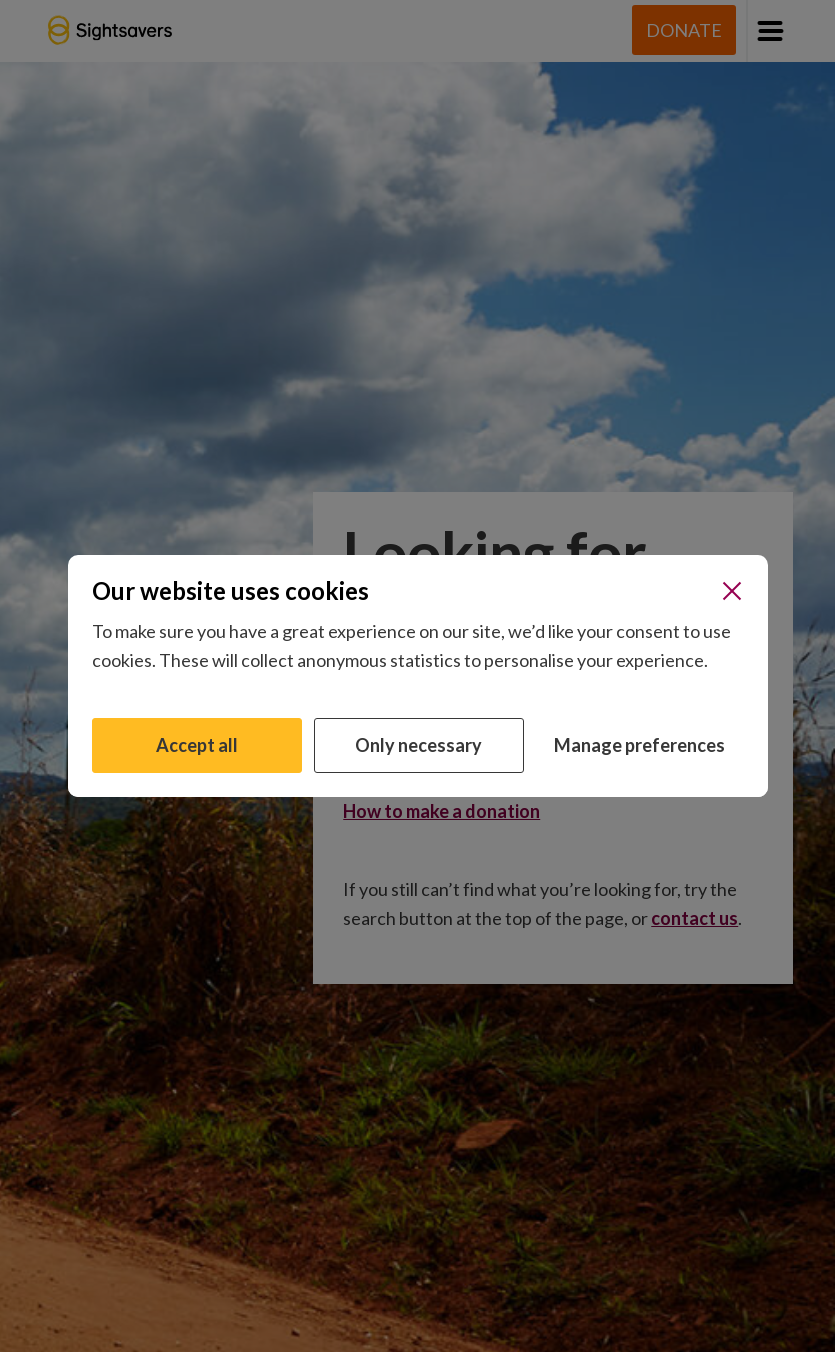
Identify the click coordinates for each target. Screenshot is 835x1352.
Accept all (197, 745)
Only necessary (418, 745)
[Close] (732, 591)
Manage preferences (639, 745)
